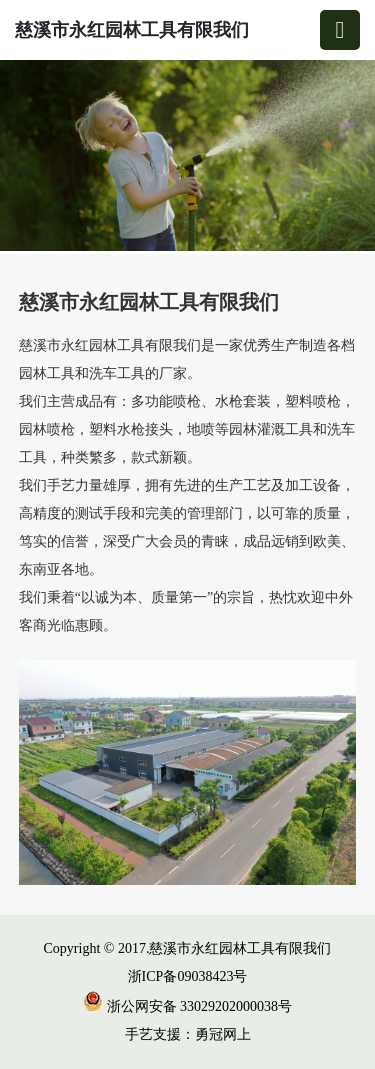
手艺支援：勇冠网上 (188, 1034)
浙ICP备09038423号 (188, 976)
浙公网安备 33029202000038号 (187, 1006)
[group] (187, 157)
